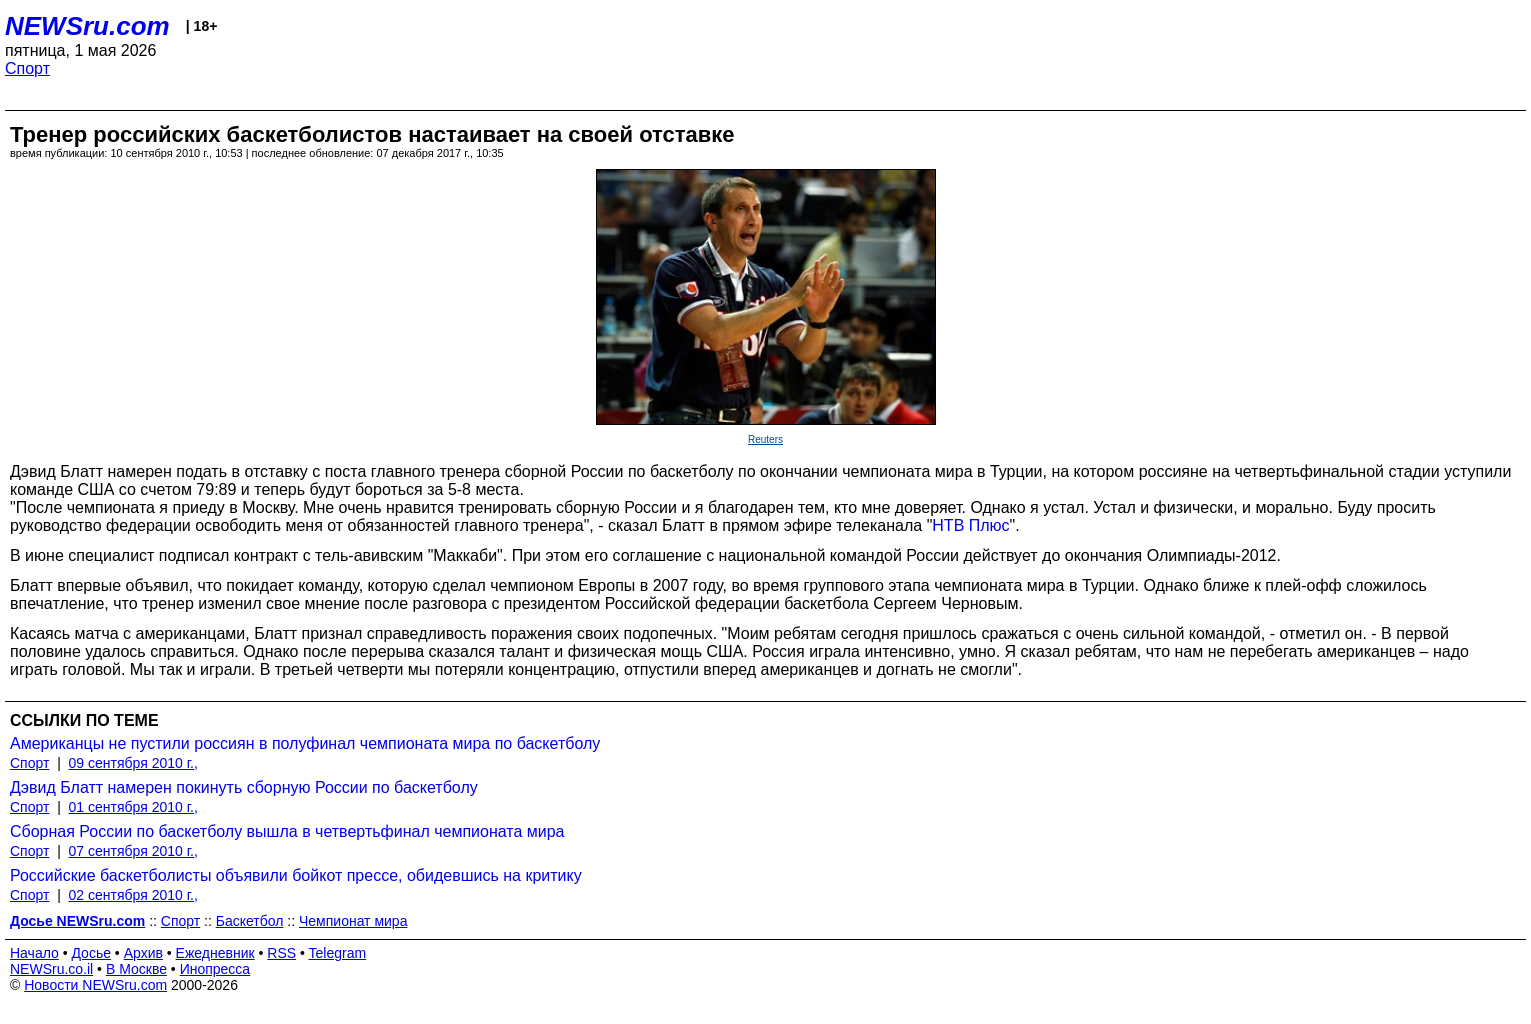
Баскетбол (250, 921)
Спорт (27, 68)
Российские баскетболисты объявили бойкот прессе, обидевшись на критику (296, 875)
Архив (143, 953)
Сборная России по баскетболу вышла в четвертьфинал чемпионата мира (287, 831)
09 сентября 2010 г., (133, 763)
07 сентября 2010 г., (133, 851)
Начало (34, 953)
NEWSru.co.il (51, 969)
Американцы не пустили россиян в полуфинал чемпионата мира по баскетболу (305, 743)
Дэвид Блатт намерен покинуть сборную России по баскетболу (244, 787)
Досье (91, 953)
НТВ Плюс (970, 525)
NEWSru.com (87, 26)
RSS (281, 953)
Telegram (338, 953)
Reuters (765, 439)
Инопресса (215, 969)
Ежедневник (215, 953)
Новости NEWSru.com (95, 985)
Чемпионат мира (353, 921)
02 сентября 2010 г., (133, 895)
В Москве (136, 969)
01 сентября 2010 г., (133, 807)
